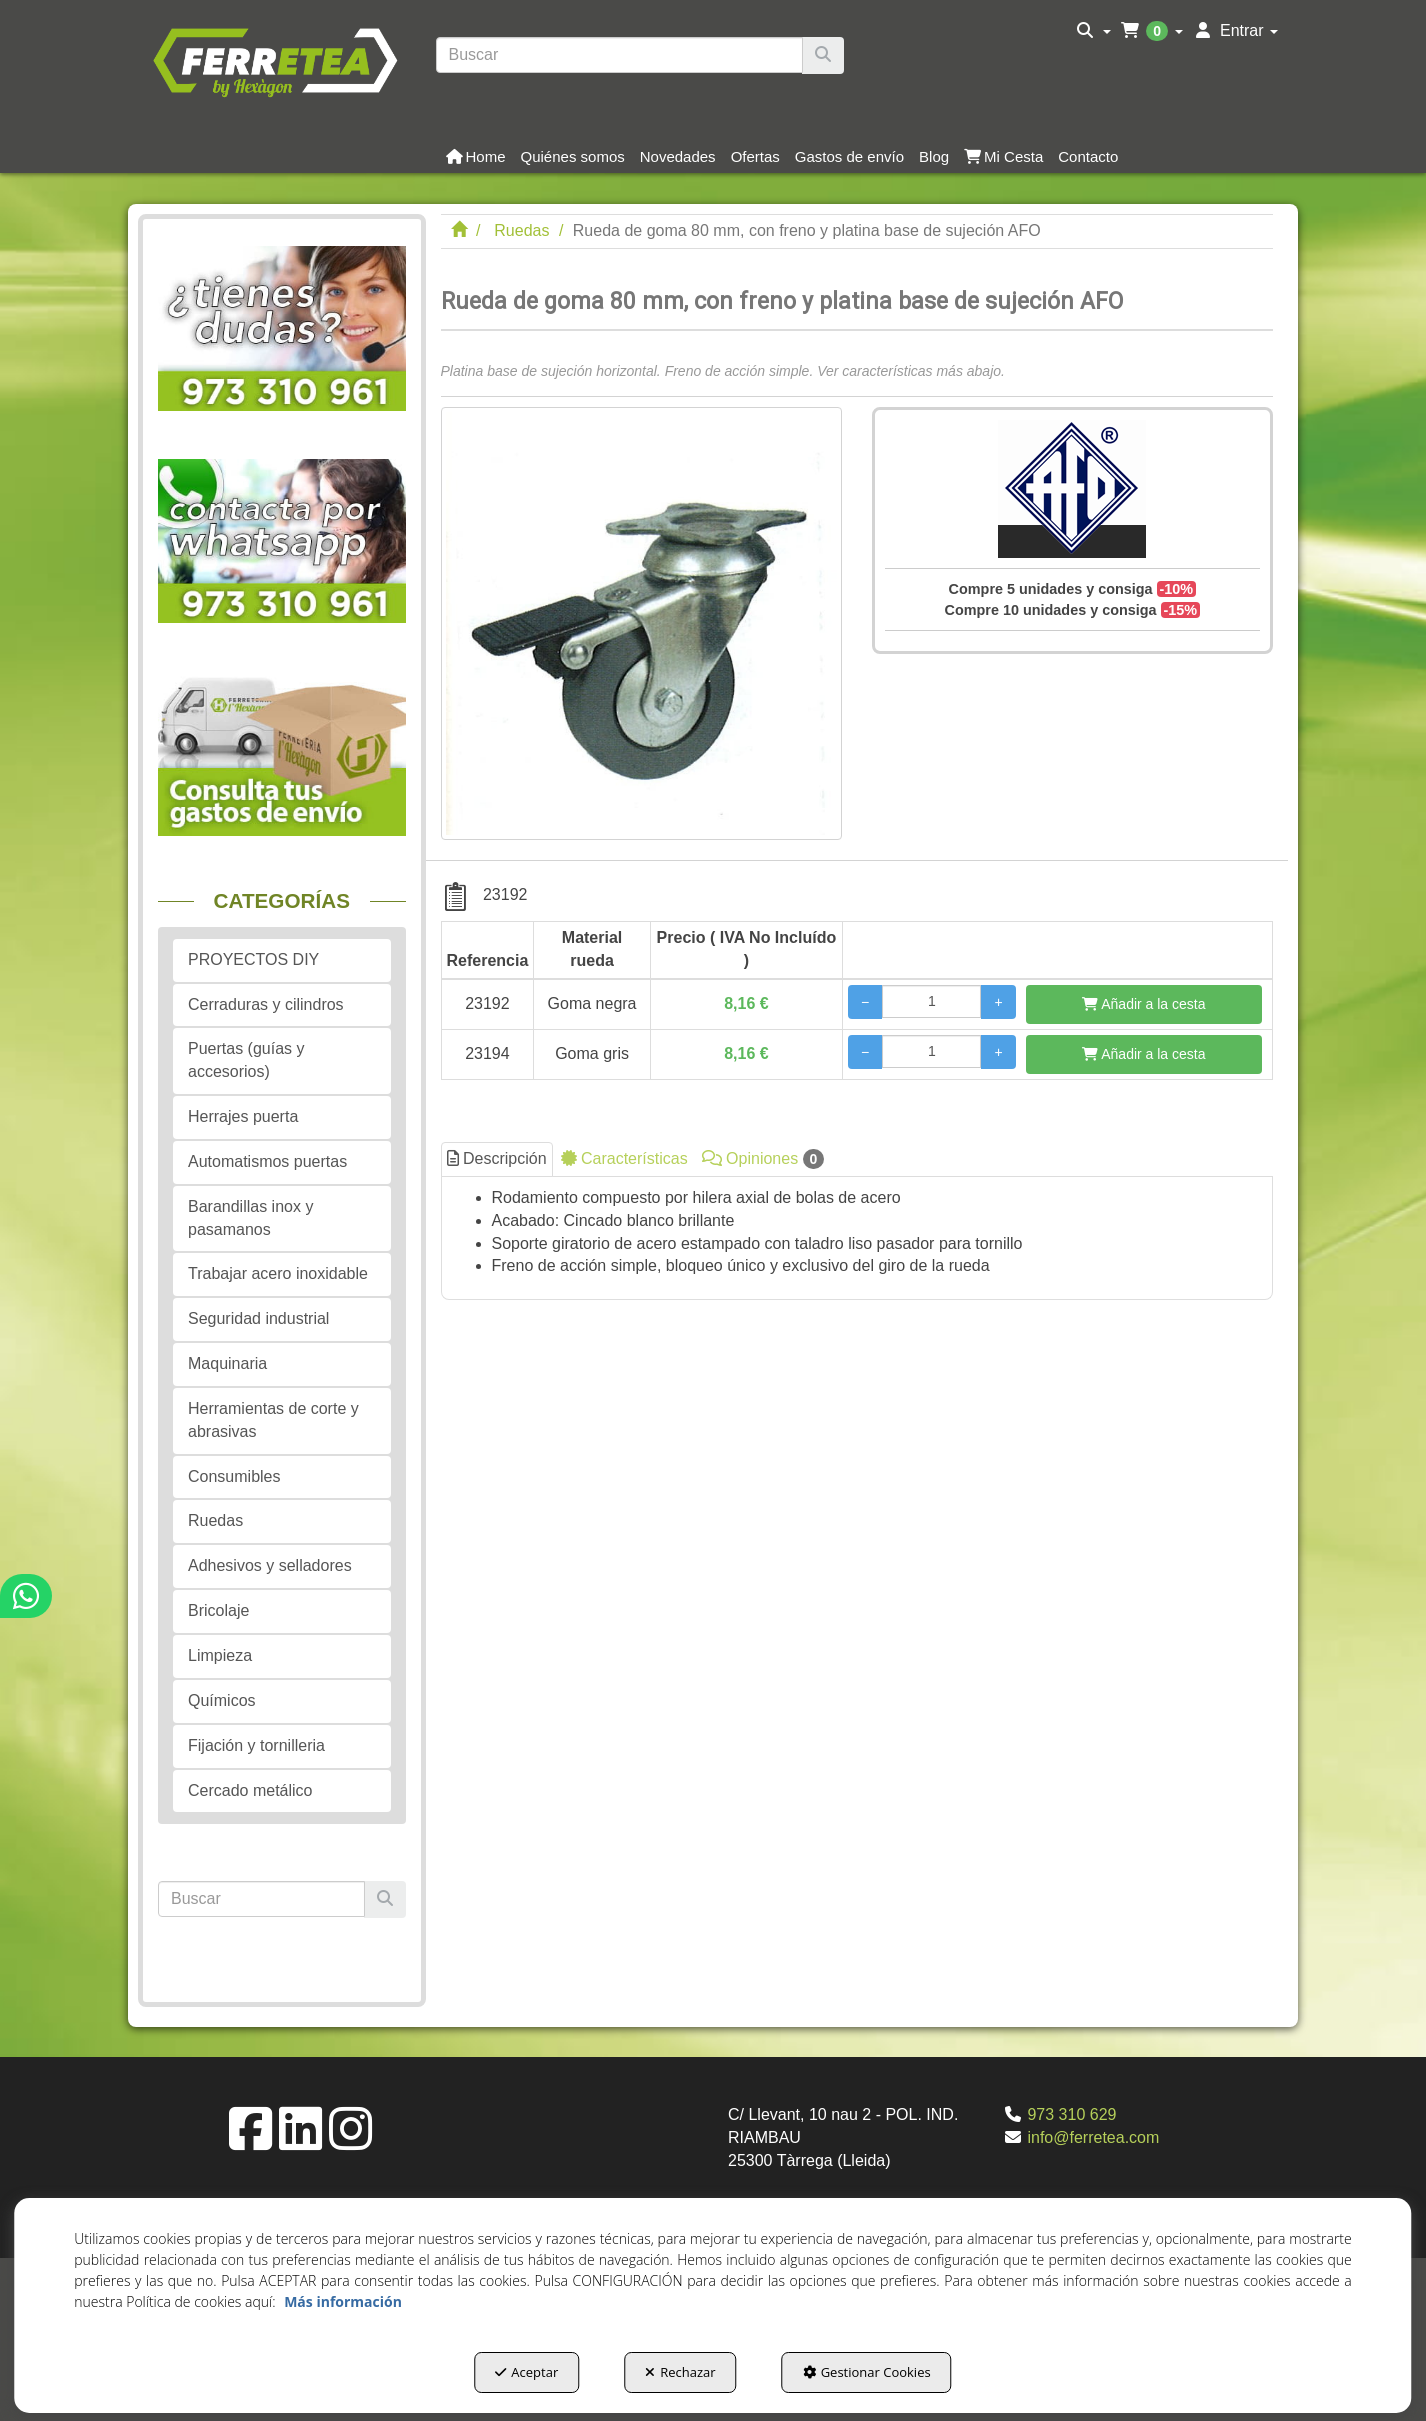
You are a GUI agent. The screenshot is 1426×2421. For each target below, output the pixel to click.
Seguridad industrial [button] (258, 1318)
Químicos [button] (222, 1700)
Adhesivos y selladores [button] (270, 1565)
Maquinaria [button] (227, 1363)
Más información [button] (343, 2301)
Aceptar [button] (526, 2372)
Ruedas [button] (215, 1520)
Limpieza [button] (220, 1655)
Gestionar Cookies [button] (867, 2372)
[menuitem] (1093, 31)
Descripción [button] (497, 1158)
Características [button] (624, 1158)
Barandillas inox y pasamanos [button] (250, 1218)
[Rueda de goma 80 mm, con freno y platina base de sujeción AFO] (641, 623)
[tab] (857, 1238)
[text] (620, 55)
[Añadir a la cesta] (1144, 1004)
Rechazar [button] (680, 2372)
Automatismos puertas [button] (267, 1161)
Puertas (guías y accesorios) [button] (246, 1060)
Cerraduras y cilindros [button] (266, 1004)
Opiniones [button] (763, 1159)
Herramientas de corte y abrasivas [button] (273, 1420)
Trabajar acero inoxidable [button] (278, 1273)
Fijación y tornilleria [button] (256, 1745)
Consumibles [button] (234, 1476)
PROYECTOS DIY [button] (253, 959)
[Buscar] (823, 55)
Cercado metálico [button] (250, 1790)
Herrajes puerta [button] (243, 1116)
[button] (274, 60)
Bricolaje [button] (218, 1610)
